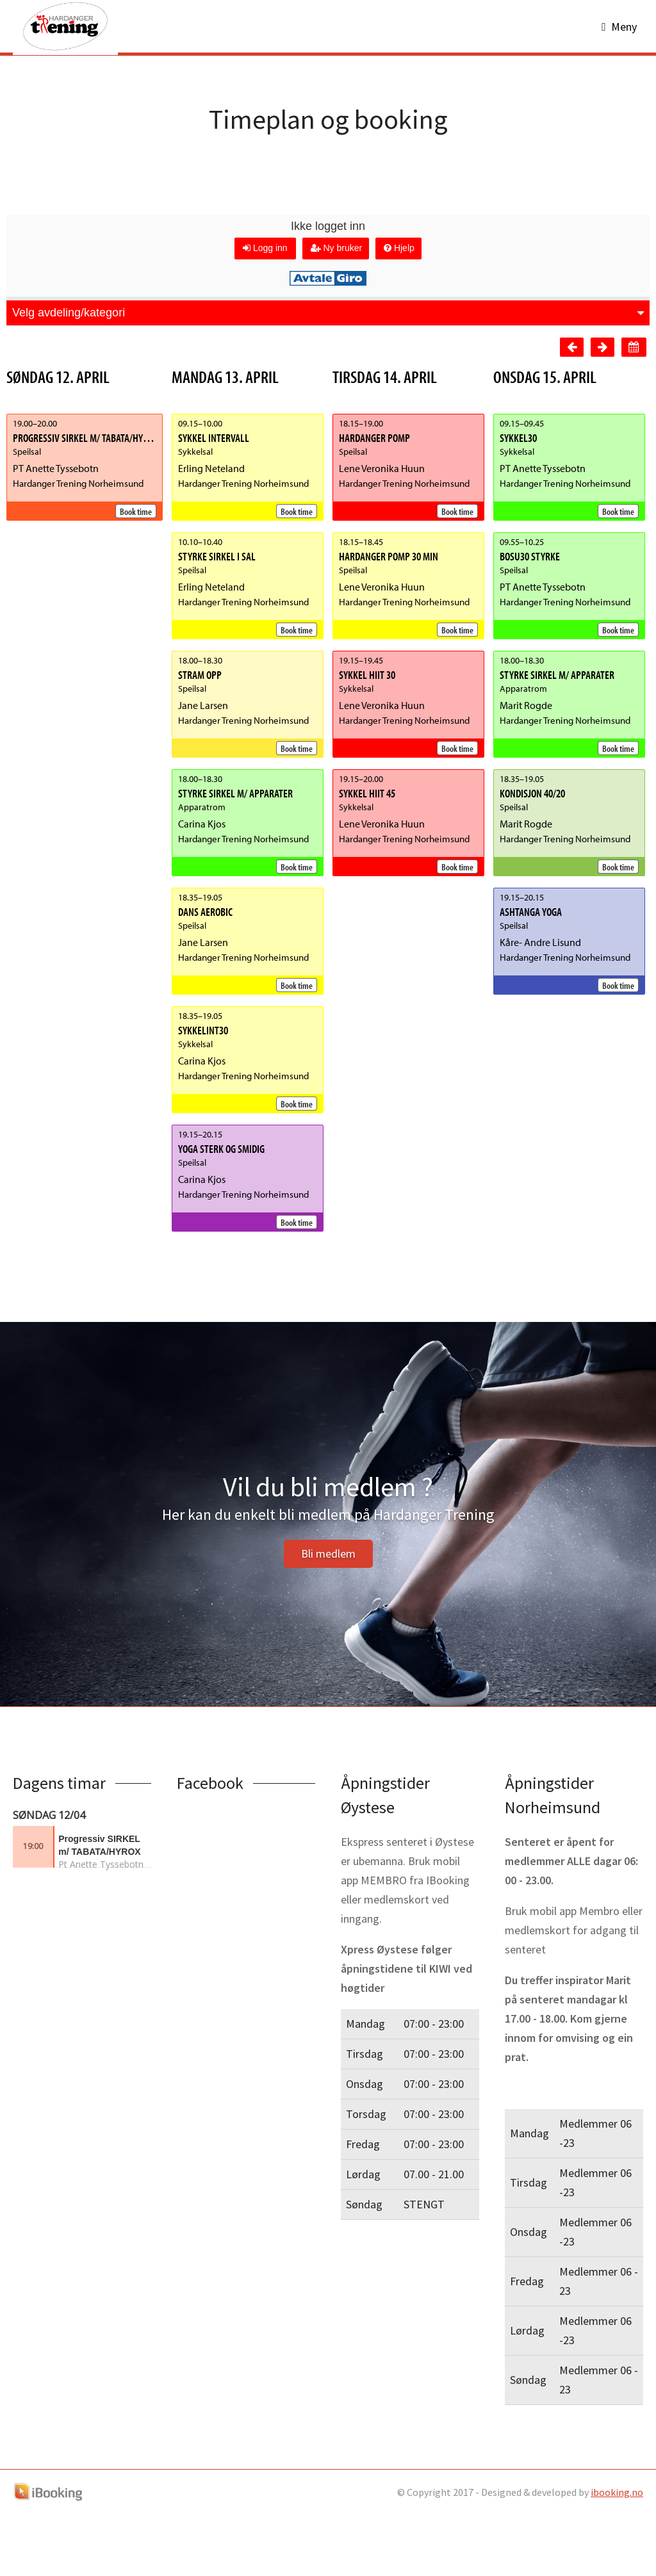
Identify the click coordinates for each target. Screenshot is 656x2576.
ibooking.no (617, 2553)
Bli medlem (328, 1615)
